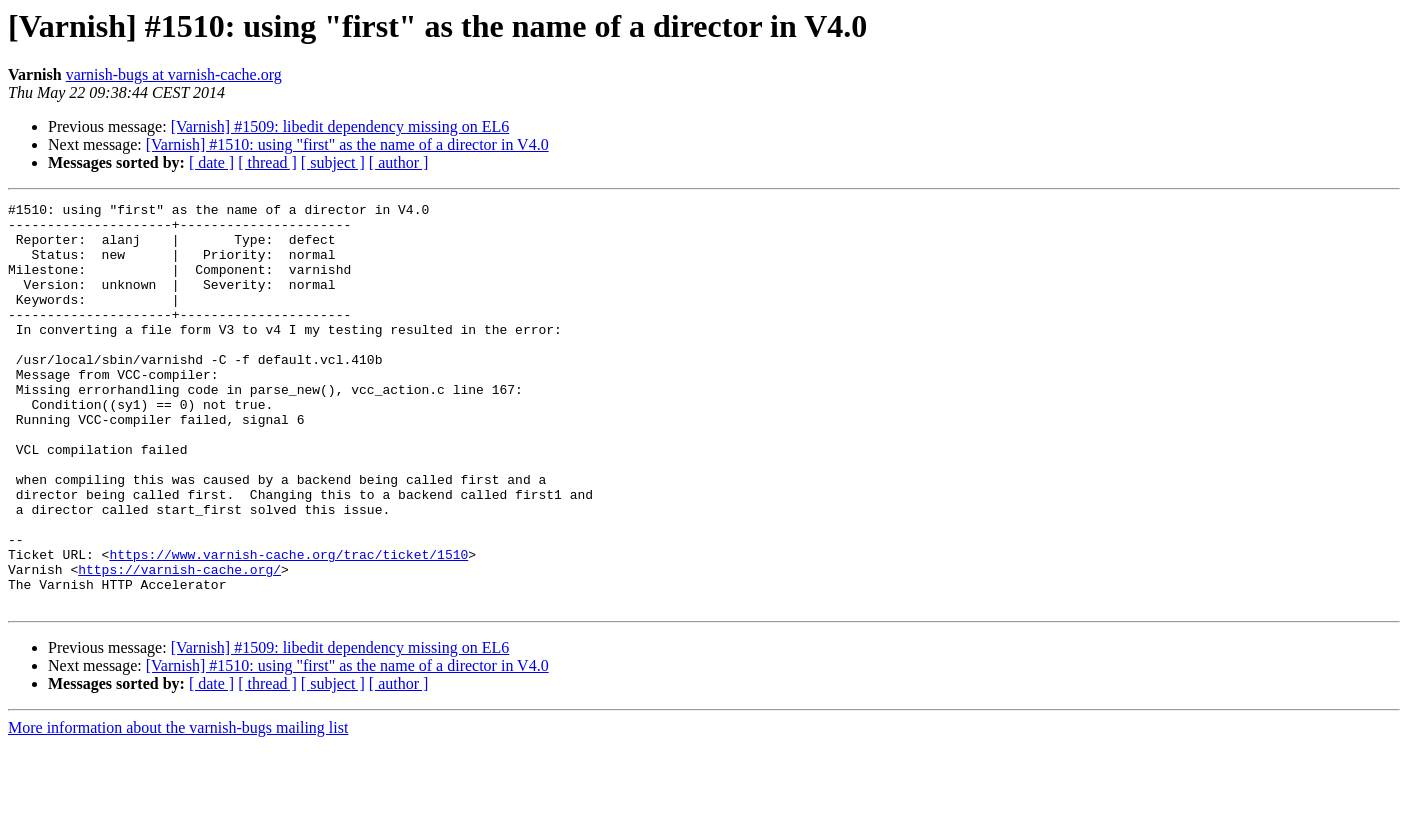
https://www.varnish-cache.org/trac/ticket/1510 (288, 626)
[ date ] (211, 162)
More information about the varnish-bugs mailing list (178, 808)
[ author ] (399, 162)
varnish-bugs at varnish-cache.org (174, 74)
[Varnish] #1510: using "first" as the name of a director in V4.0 (347, 144)
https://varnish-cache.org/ (179, 644)
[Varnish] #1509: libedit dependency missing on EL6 (340, 126)
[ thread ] (267, 162)
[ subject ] (333, 162)
